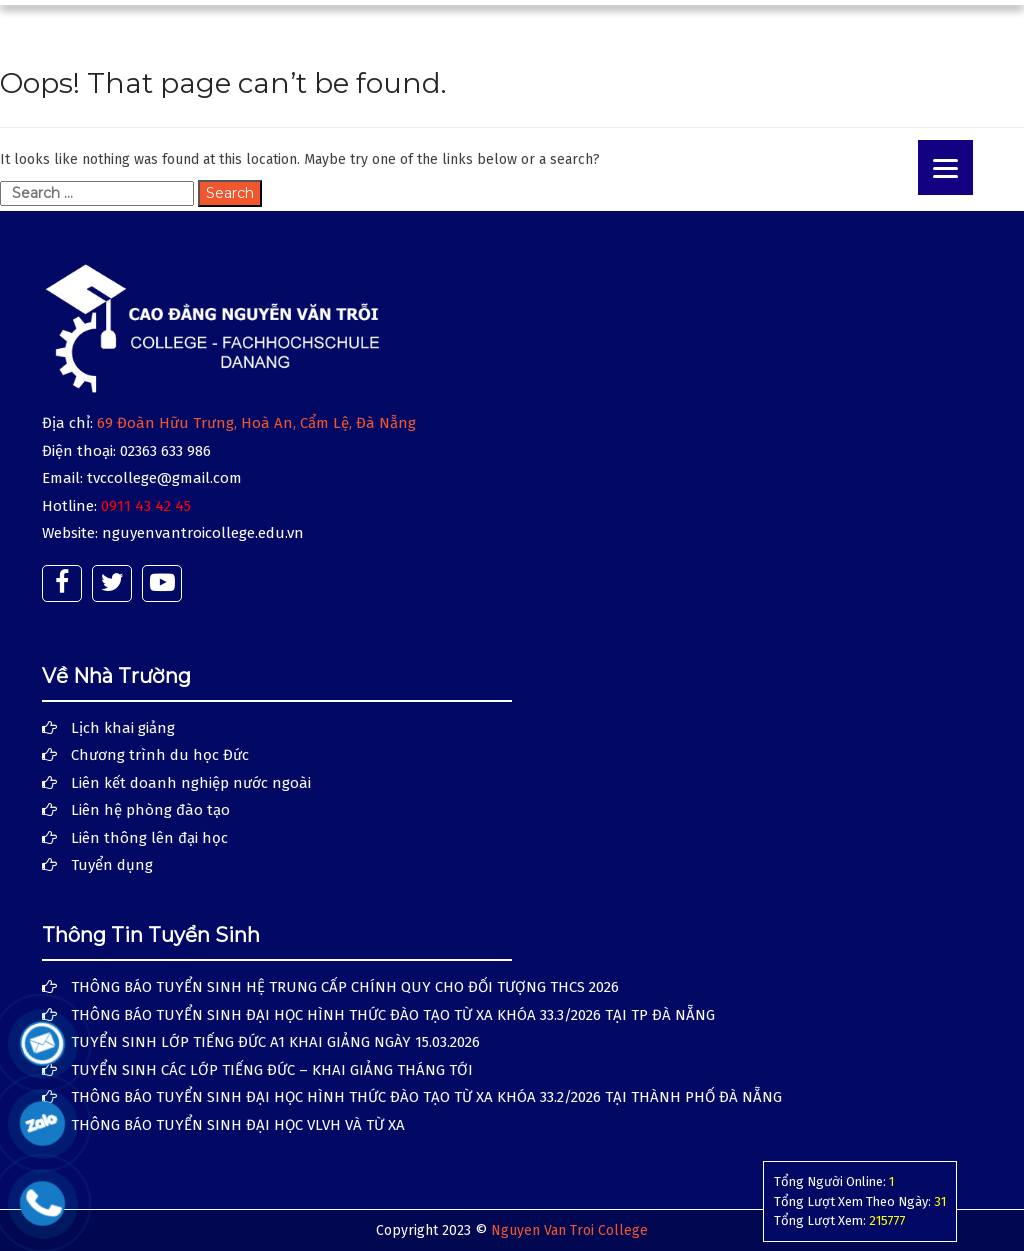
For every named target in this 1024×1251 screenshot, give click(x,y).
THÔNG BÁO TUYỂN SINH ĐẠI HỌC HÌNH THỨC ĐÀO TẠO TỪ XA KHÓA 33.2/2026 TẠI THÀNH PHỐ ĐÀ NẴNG (426, 1097)
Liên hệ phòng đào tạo (150, 810)
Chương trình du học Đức (160, 755)
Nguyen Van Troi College (569, 1230)
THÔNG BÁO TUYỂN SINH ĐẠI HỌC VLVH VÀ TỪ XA (238, 1125)
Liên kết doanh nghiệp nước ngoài (191, 783)
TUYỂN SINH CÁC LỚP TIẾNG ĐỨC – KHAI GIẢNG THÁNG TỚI (272, 1070)
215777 (887, 1220)
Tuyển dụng (112, 865)
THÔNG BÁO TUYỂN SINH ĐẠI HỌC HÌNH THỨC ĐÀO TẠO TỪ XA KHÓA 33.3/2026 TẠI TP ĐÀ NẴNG (393, 1015)
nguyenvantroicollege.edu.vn (203, 533)
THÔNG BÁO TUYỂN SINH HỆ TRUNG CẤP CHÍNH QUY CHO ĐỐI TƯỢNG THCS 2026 (345, 987)
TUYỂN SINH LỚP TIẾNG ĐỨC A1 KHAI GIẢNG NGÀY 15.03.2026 (275, 1042)
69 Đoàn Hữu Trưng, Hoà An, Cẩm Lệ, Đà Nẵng (256, 423)
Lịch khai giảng (123, 728)
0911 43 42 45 (146, 506)
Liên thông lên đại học (149, 838)
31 (940, 1201)
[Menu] (945, 167)
